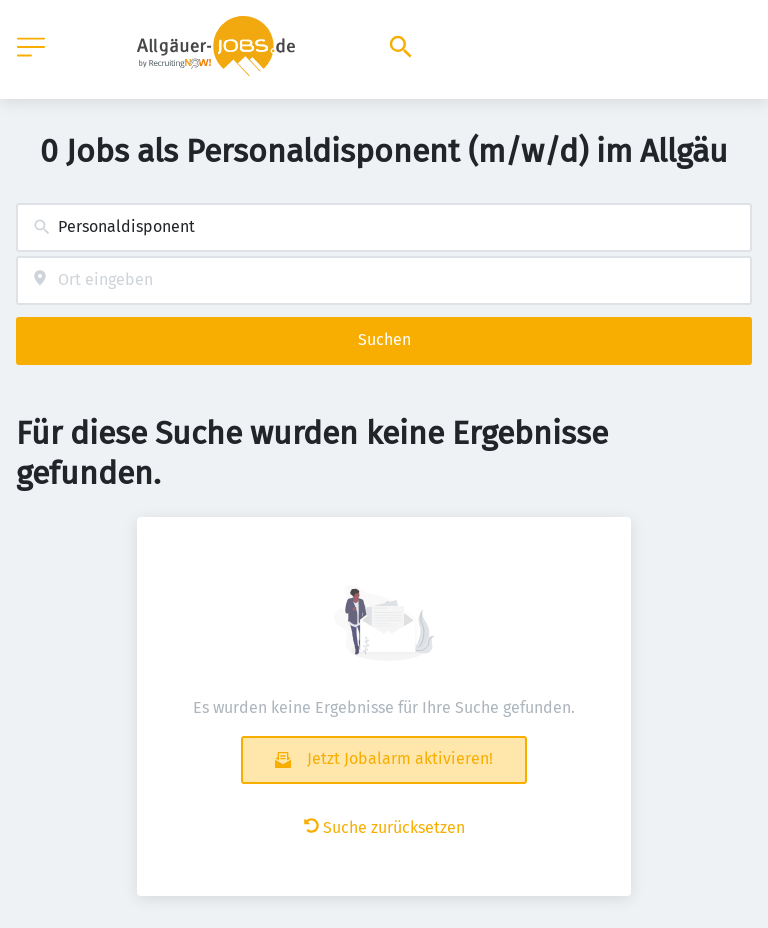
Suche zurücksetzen (384, 827)
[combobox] (384, 227)
